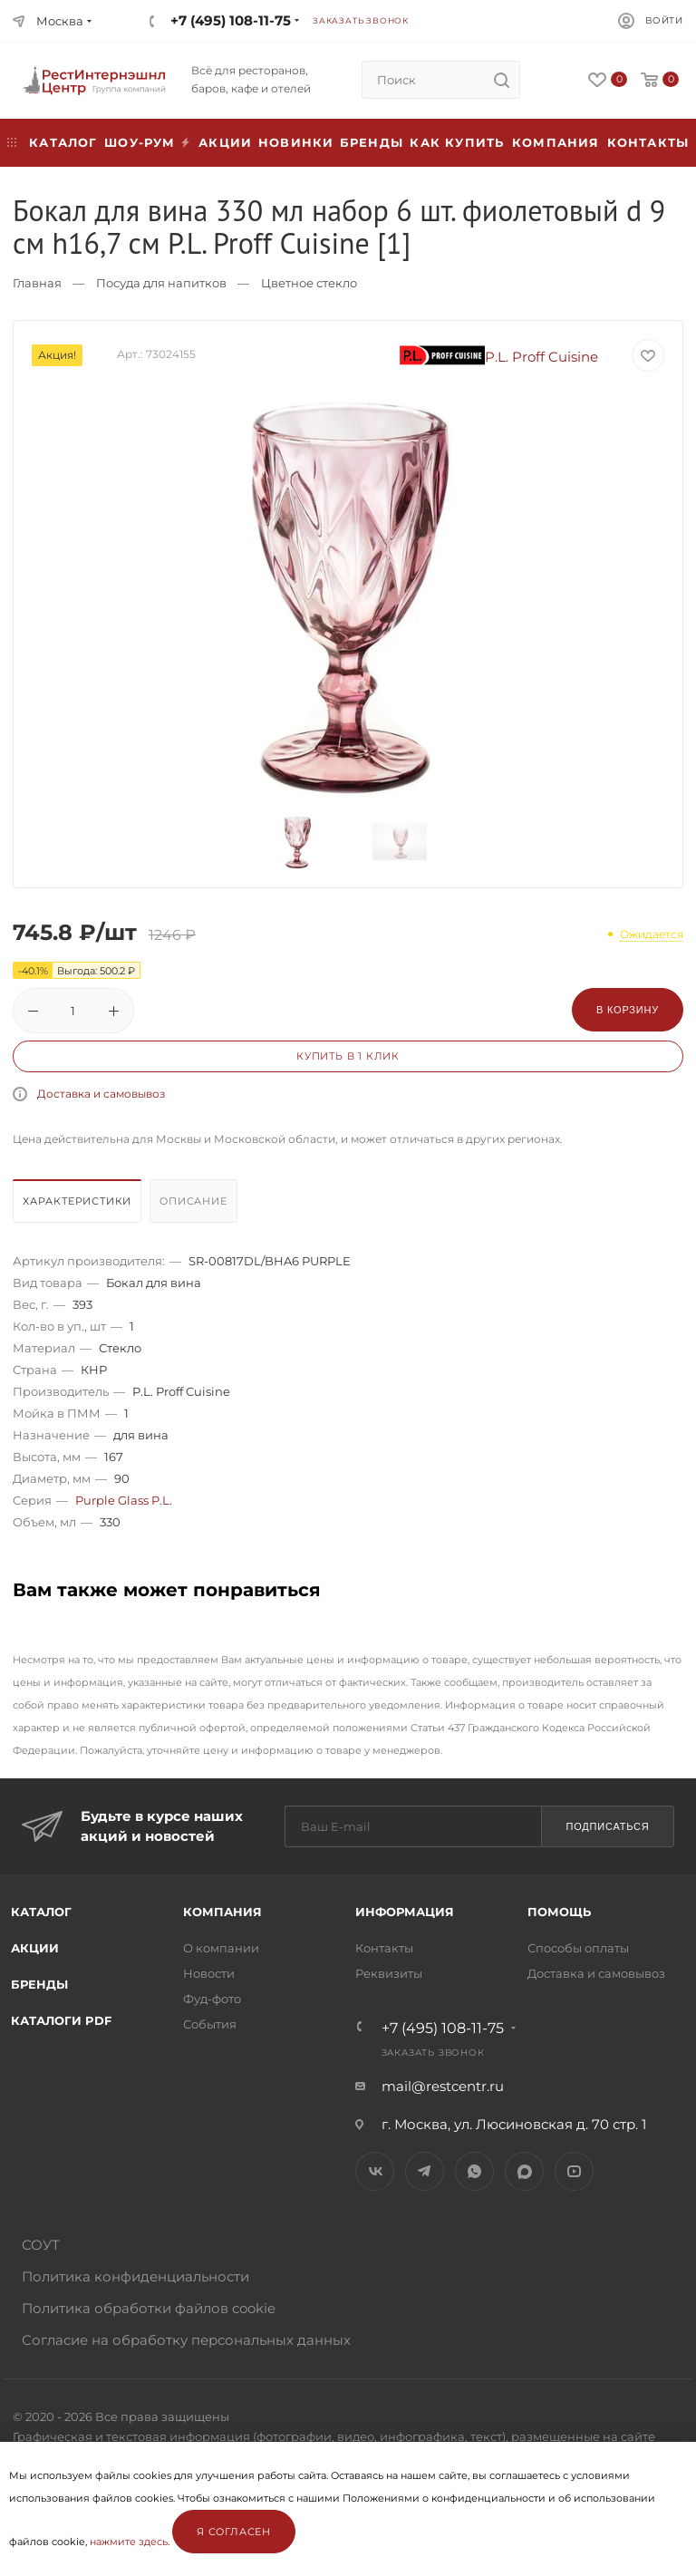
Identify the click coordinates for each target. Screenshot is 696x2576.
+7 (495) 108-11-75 (230, 20)
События (210, 2024)
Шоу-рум (139, 142)
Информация (404, 1911)
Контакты (648, 142)
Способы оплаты (578, 1948)
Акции (35, 1948)
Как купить (457, 142)
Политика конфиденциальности (135, 2276)
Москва (59, 21)
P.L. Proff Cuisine (499, 356)
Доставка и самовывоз (101, 1093)
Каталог (41, 1911)
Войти (664, 20)
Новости (209, 1973)
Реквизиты (388, 1973)
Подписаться (607, 1826)
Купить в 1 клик (348, 1056)
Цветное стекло (309, 283)
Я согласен (234, 2531)
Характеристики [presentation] (77, 1201)
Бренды (371, 142)
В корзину (627, 1009)
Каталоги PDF (61, 2020)
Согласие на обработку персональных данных (186, 2339)
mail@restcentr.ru (443, 2086)
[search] (501, 80)
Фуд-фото (212, 1998)
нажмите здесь (129, 2541)
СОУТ (41, 2244)
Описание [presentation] (193, 1201)
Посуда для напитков (161, 283)
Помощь (559, 1911)
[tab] (79, 1205)
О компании (221, 1948)
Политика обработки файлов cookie (149, 2308)
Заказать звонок (361, 20)
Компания (556, 142)
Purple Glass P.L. (123, 1500)
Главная (37, 283)
